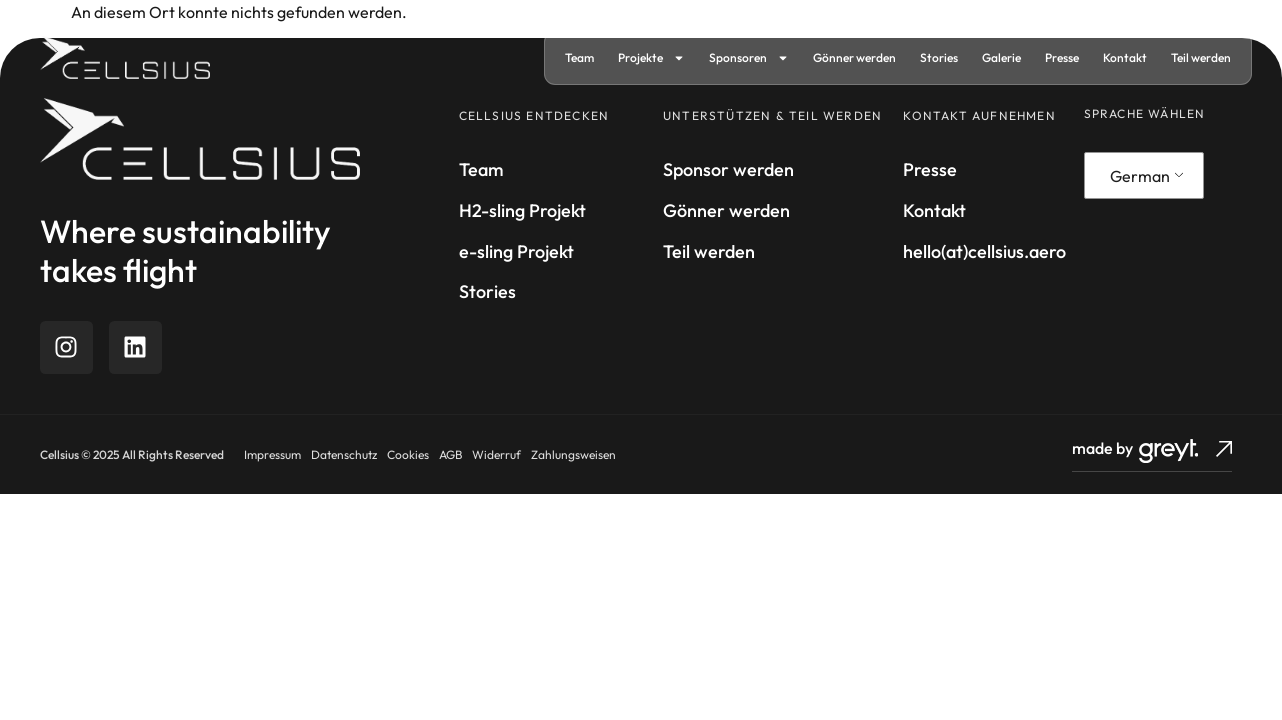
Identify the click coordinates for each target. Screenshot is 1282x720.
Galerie (1001, 57)
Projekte (651, 58)
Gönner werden (854, 57)
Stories (939, 57)
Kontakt (1125, 57)
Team (579, 57)
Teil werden (1201, 57)
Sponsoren (749, 58)
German (1140, 176)
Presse (1062, 57)
